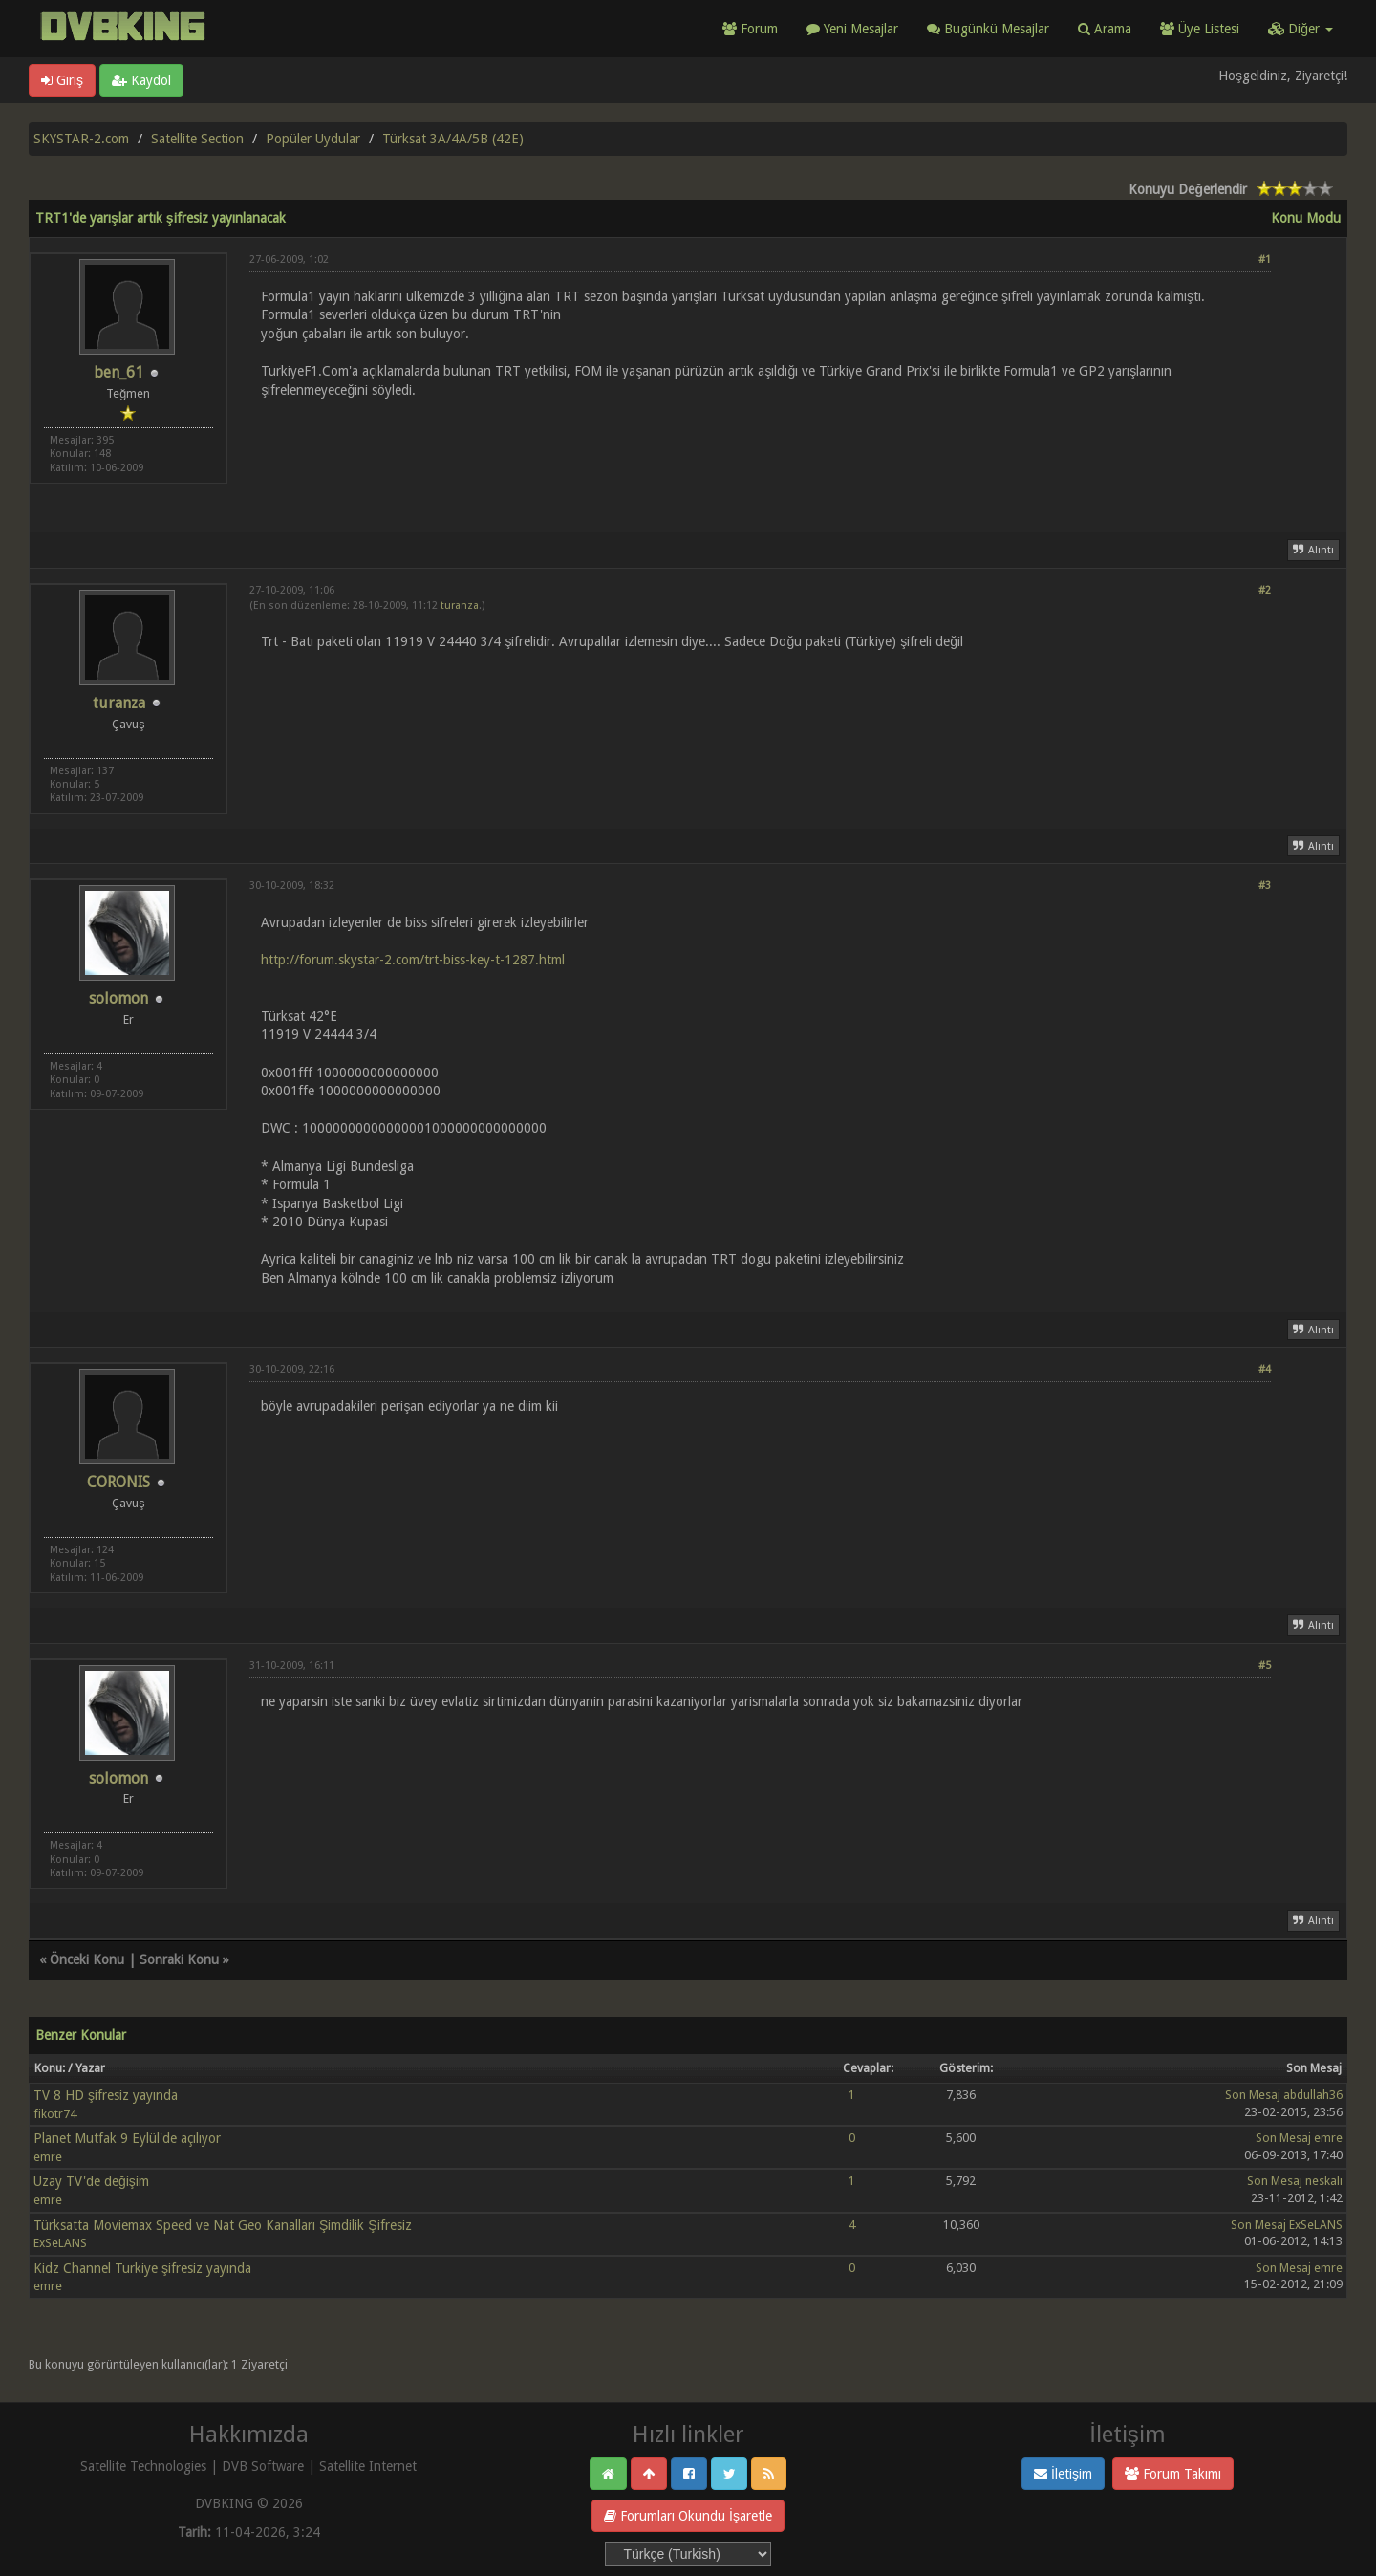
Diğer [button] (1300, 28)
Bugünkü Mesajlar (988, 28)
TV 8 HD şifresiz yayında (105, 2095)
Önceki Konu (87, 1959)
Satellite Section (197, 138)
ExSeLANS (60, 2243)
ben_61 (118, 372)
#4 (1264, 1369)
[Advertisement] (760, 454)
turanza (119, 703)
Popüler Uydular (313, 138)
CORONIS (118, 1482)
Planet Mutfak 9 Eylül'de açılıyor (127, 2138)
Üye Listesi (1199, 28)
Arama (1104, 28)
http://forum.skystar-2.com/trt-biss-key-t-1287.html (413, 959)
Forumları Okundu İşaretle (688, 2515)
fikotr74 (54, 2114)
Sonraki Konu (179, 1959)
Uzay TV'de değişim (91, 2181)
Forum (750, 28)
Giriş (62, 80)
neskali (1324, 2181)
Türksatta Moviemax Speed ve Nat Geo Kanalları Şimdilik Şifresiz (222, 2225)
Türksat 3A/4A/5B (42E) (453, 138)
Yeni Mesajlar (852, 28)
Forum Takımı (1173, 2473)
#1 (1264, 259)
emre (47, 2157)
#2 (1264, 590)
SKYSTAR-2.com (81, 138)
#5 (1264, 1665)
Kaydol (141, 80)
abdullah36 (1313, 2095)
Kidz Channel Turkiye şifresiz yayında (142, 2268)
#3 (1264, 885)
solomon (118, 998)
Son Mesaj (1252, 2095)
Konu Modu (1306, 218)
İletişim (1063, 2473)
